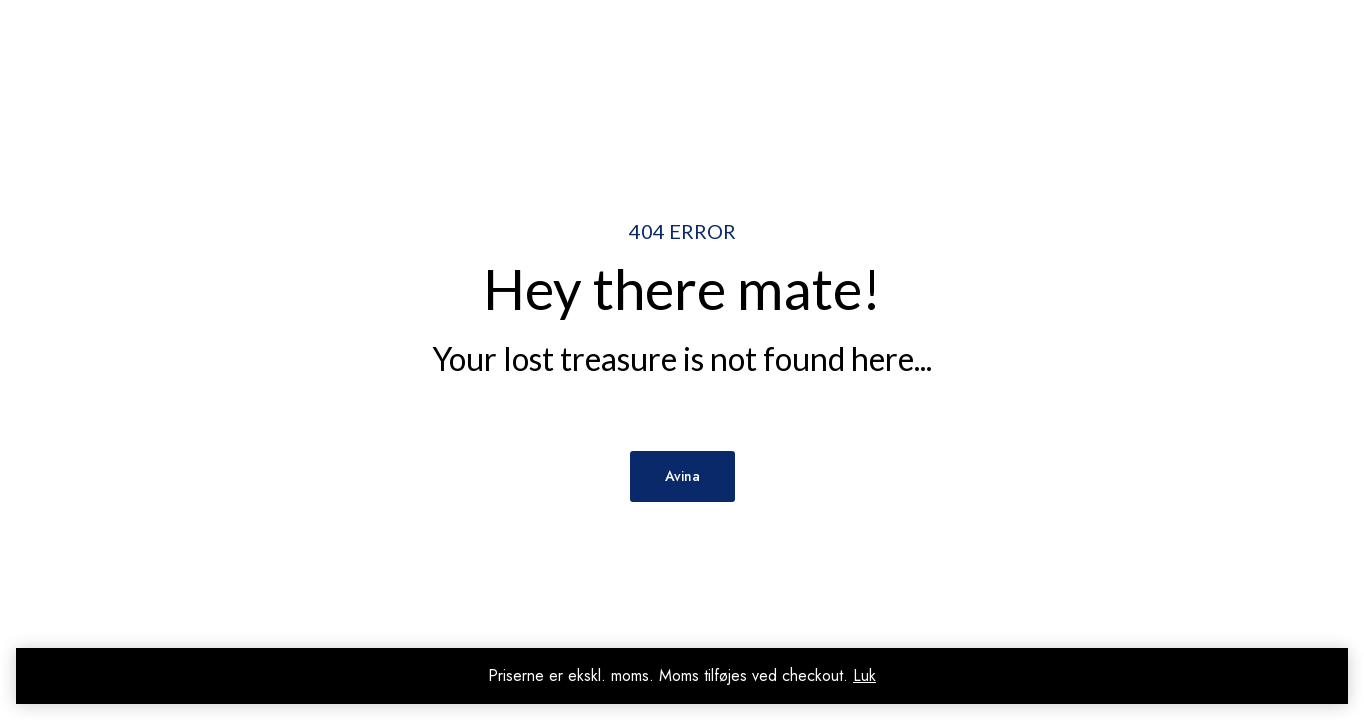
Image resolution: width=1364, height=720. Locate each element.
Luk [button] (864, 675)
